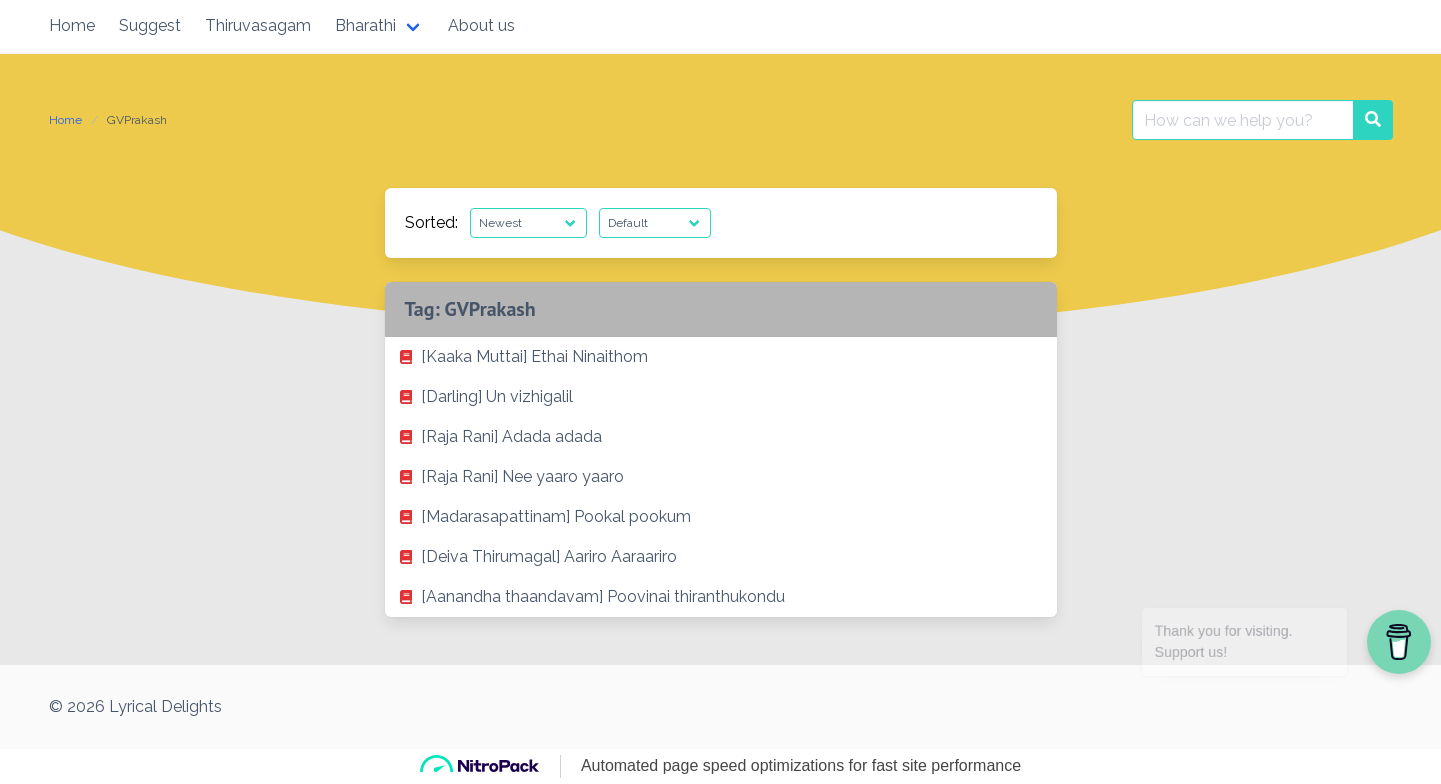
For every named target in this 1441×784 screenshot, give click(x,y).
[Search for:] (1243, 120)
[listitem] (721, 357)
